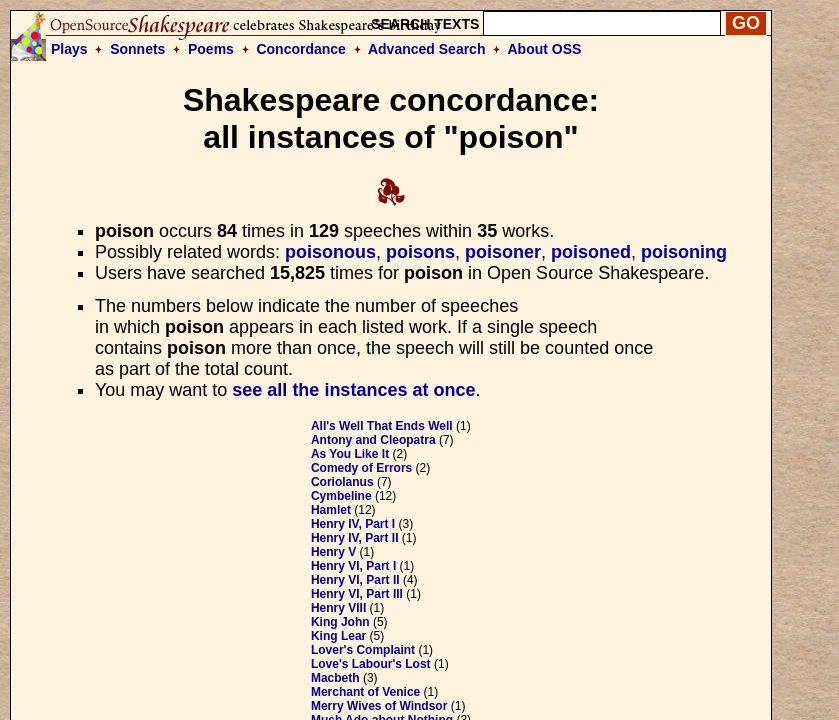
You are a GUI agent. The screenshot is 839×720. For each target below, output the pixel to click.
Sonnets (137, 49)
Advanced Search (427, 49)
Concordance (300, 49)
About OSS (545, 49)
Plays (69, 49)
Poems (211, 49)
